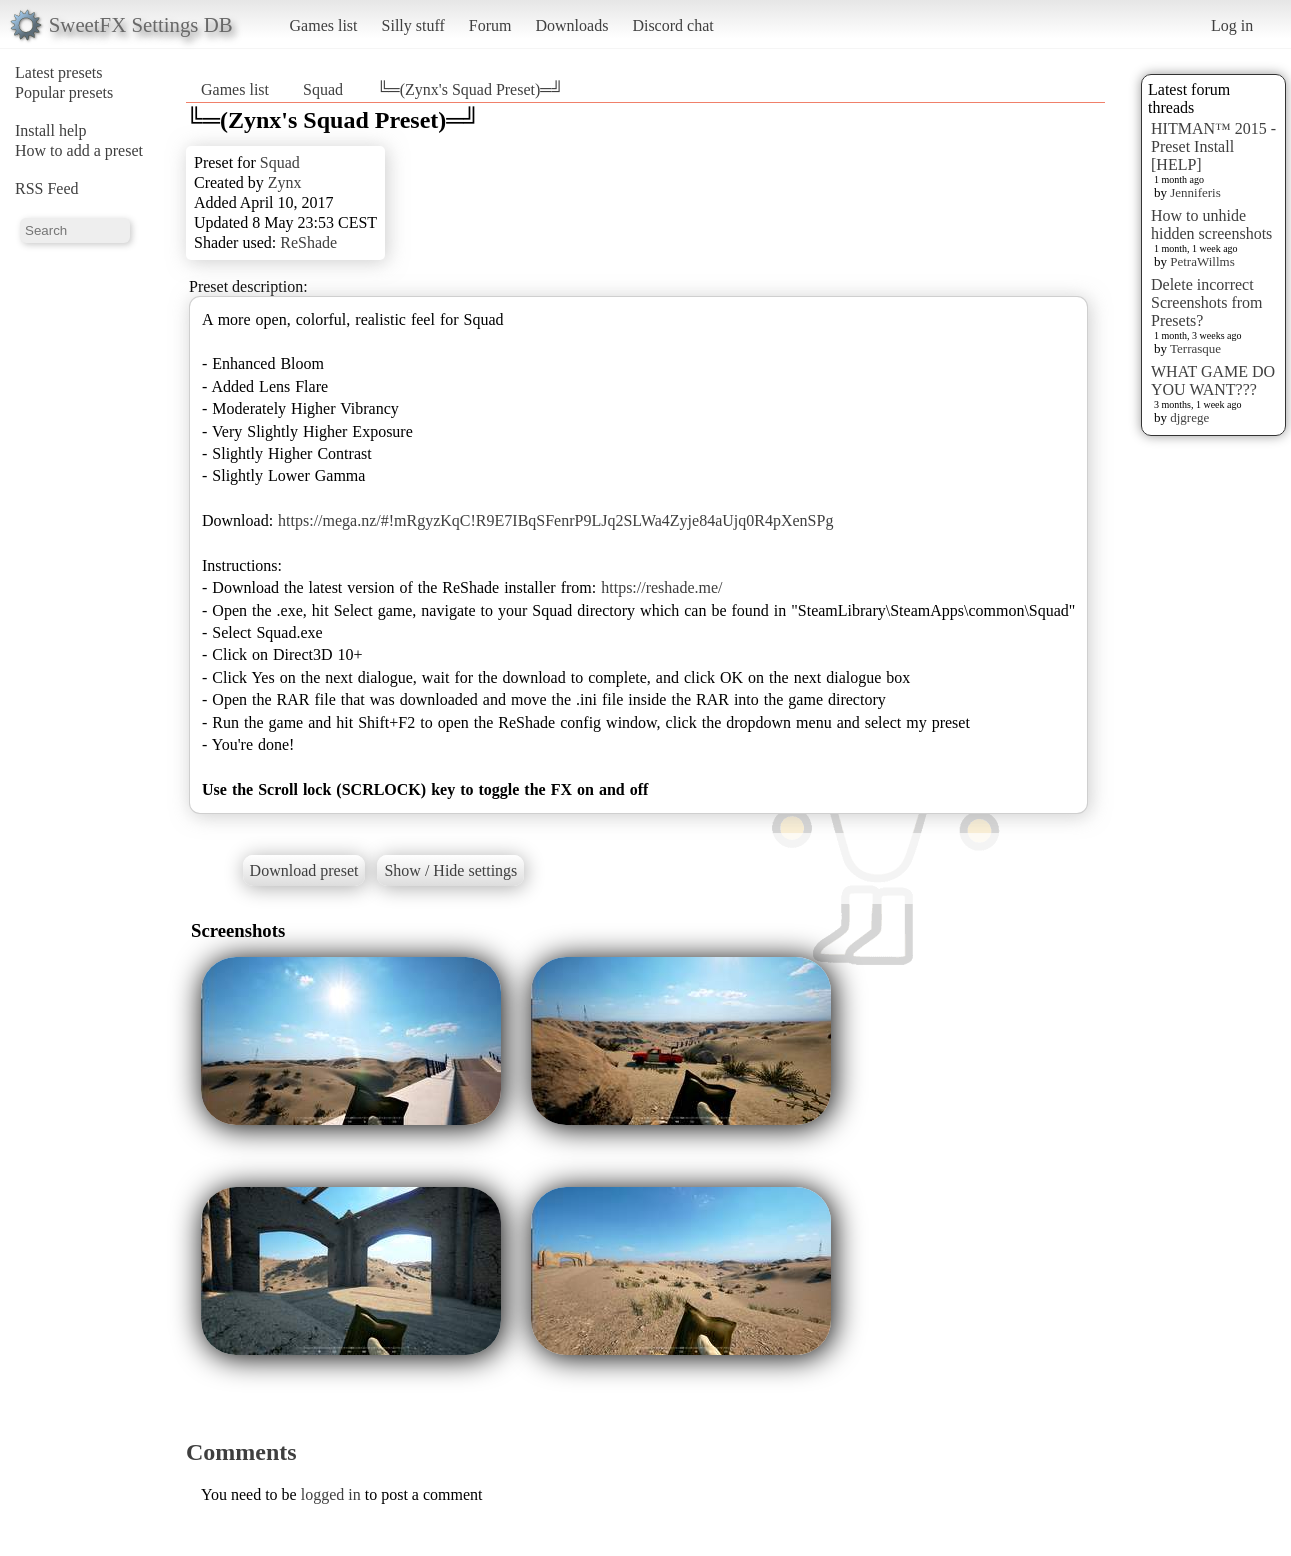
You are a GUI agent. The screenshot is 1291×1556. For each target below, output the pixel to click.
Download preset (304, 870)
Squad (323, 89)
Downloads (571, 25)
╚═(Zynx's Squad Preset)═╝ (470, 89)
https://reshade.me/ (661, 587)
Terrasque (1195, 348)
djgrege (1189, 417)
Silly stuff (413, 25)
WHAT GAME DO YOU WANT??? (1213, 380)
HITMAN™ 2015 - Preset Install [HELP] (1213, 146)
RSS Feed (47, 188)
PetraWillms (1202, 261)
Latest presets (59, 72)
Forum (490, 25)
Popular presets (64, 92)
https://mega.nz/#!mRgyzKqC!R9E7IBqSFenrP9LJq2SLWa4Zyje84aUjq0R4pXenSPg (555, 520)
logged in (331, 1494)
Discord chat (672, 25)
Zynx (285, 182)
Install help (51, 130)
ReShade (308, 242)
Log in (1232, 25)
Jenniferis (1195, 192)
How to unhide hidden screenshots (1211, 224)
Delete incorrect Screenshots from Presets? (1207, 302)
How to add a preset (79, 150)
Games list (324, 25)
